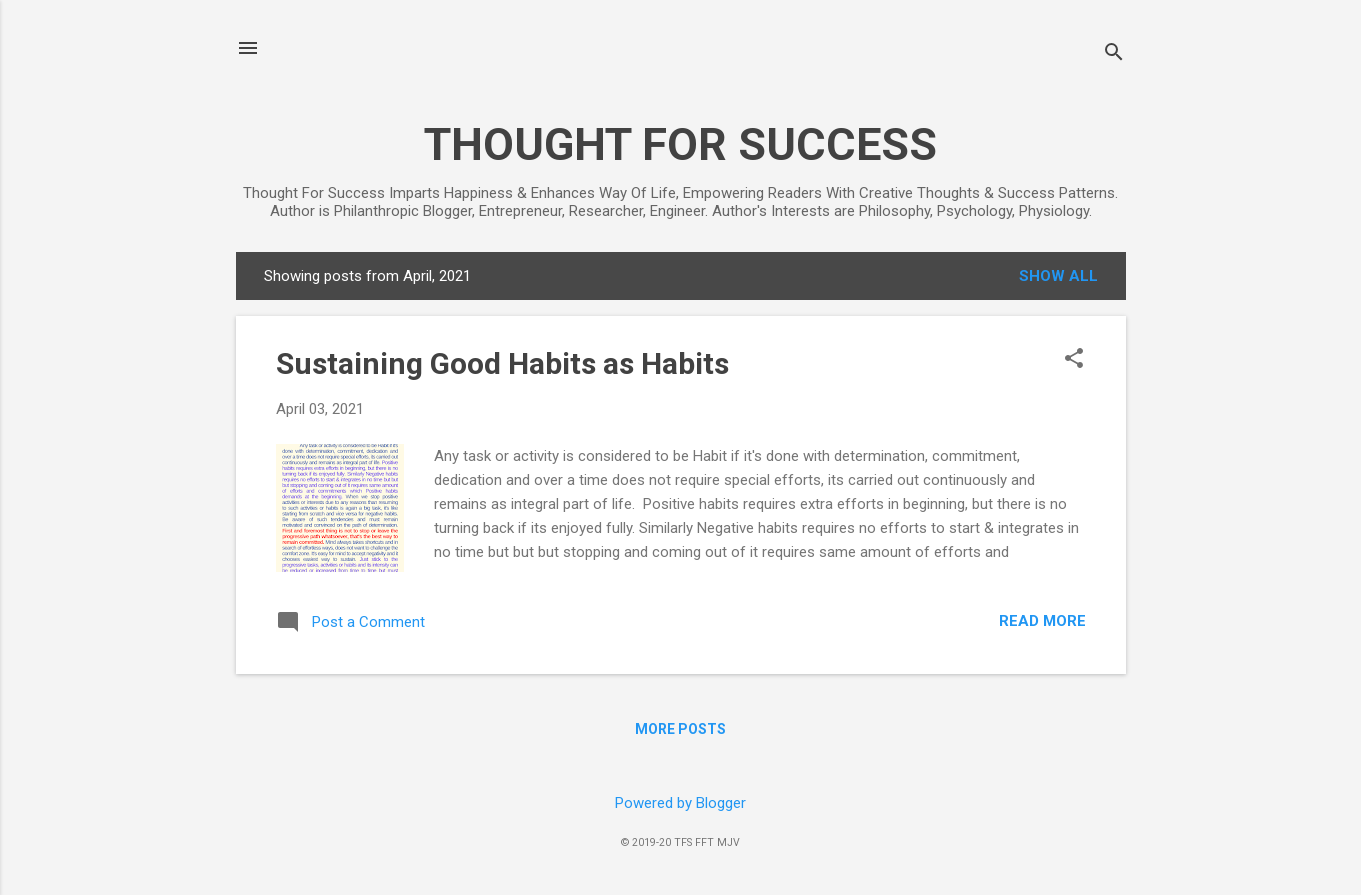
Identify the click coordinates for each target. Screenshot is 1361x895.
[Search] (1114, 54)
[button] (1074, 360)
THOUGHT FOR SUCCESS (680, 144)
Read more (1042, 621)
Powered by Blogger (680, 803)
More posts (680, 729)
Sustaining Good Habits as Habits (502, 363)
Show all (1058, 276)
